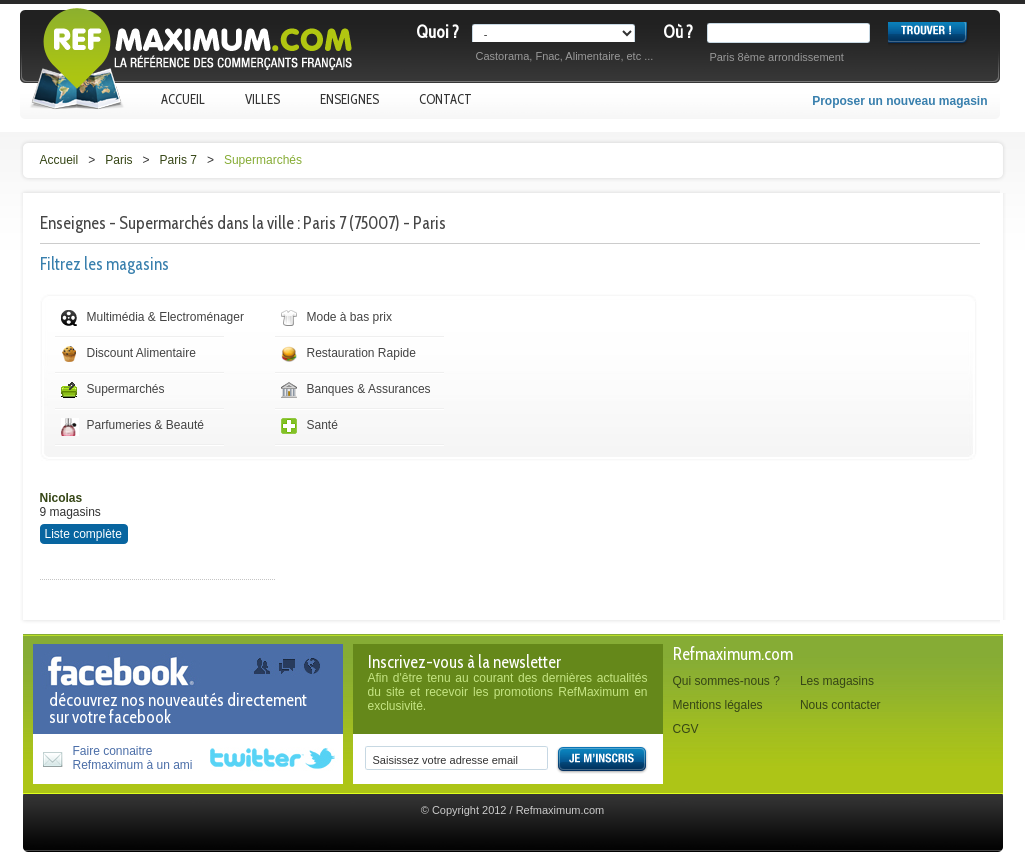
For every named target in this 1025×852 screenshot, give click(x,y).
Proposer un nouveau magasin (899, 101)
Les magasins (837, 681)
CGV (686, 729)
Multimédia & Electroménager (165, 317)
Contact (445, 99)
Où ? (678, 32)
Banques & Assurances (369, 389)
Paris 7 (178, 160)
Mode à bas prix (349, 317)
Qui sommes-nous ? (726, 681)
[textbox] (792, 33)
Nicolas (61, 498)
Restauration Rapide (361, 353)
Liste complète (83, 534)
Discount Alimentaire (141, 353)
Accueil (183, 99)
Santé (322, 425)
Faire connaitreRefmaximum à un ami (133, 758)
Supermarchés (263, 160)
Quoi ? (437, 32)
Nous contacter (840, 705)
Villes (262, 99)
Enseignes (349, 99)
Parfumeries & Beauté (145, 425)
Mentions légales (718, 705)
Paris (118, 160)
